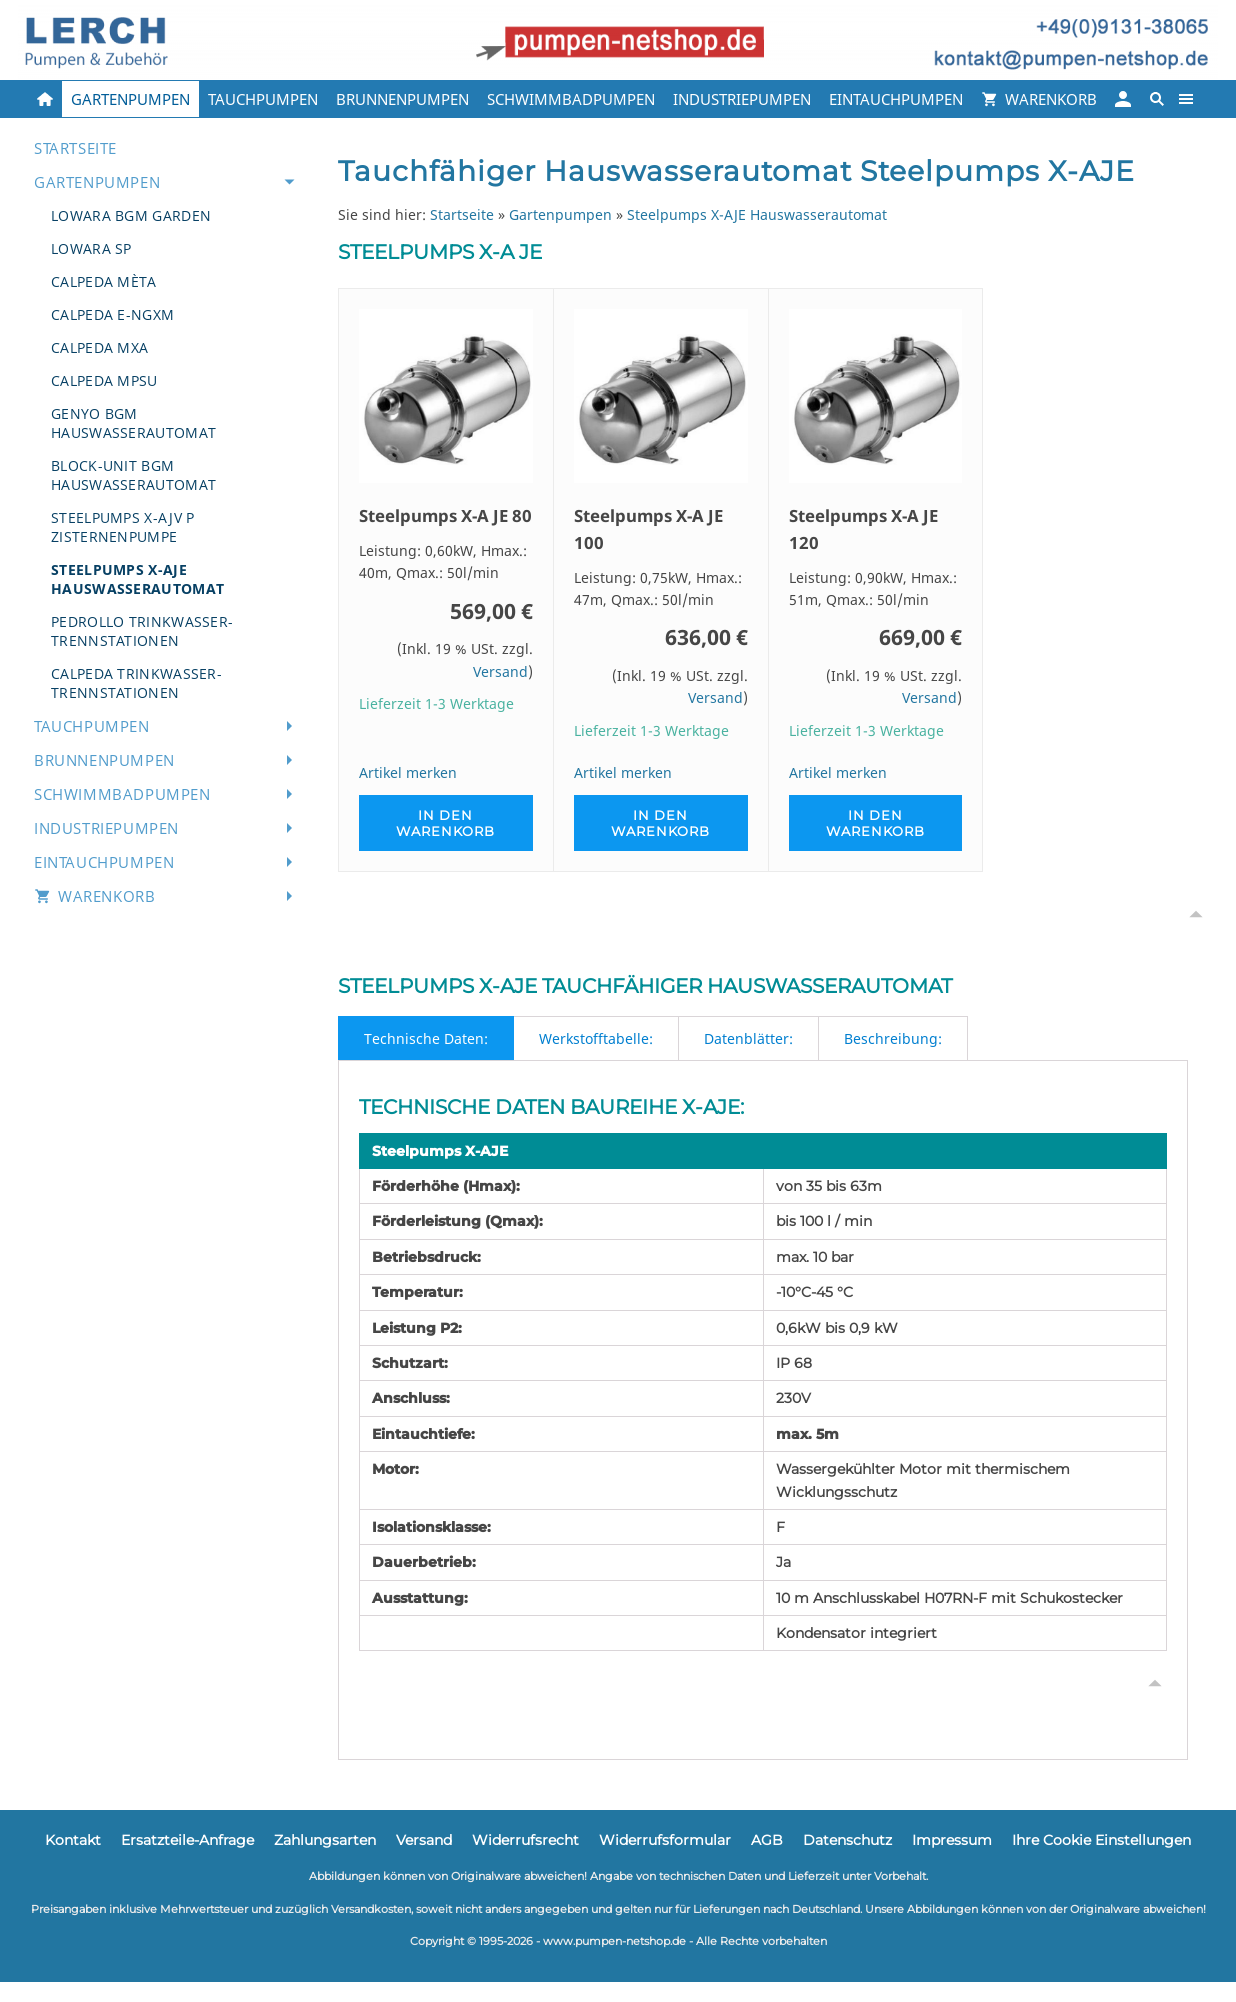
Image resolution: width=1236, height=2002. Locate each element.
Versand (500, 671)
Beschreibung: (893, 1038)
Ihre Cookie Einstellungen (1101, 1840)
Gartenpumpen (560, 214)
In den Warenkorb (445, 823)
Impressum (952, 1840)
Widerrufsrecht (525, 1840)
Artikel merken (408, 772)
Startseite (462, 214)
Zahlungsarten (325, 1840)
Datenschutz (847, 1840)
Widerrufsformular (665, 1840)
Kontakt (73, 1840)
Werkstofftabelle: (596, 1038)
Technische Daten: (426, 1038)
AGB (767, 1840)
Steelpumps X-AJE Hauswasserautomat (757, 214)
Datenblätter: (748, 1038)
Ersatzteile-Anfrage (187, 1840)
